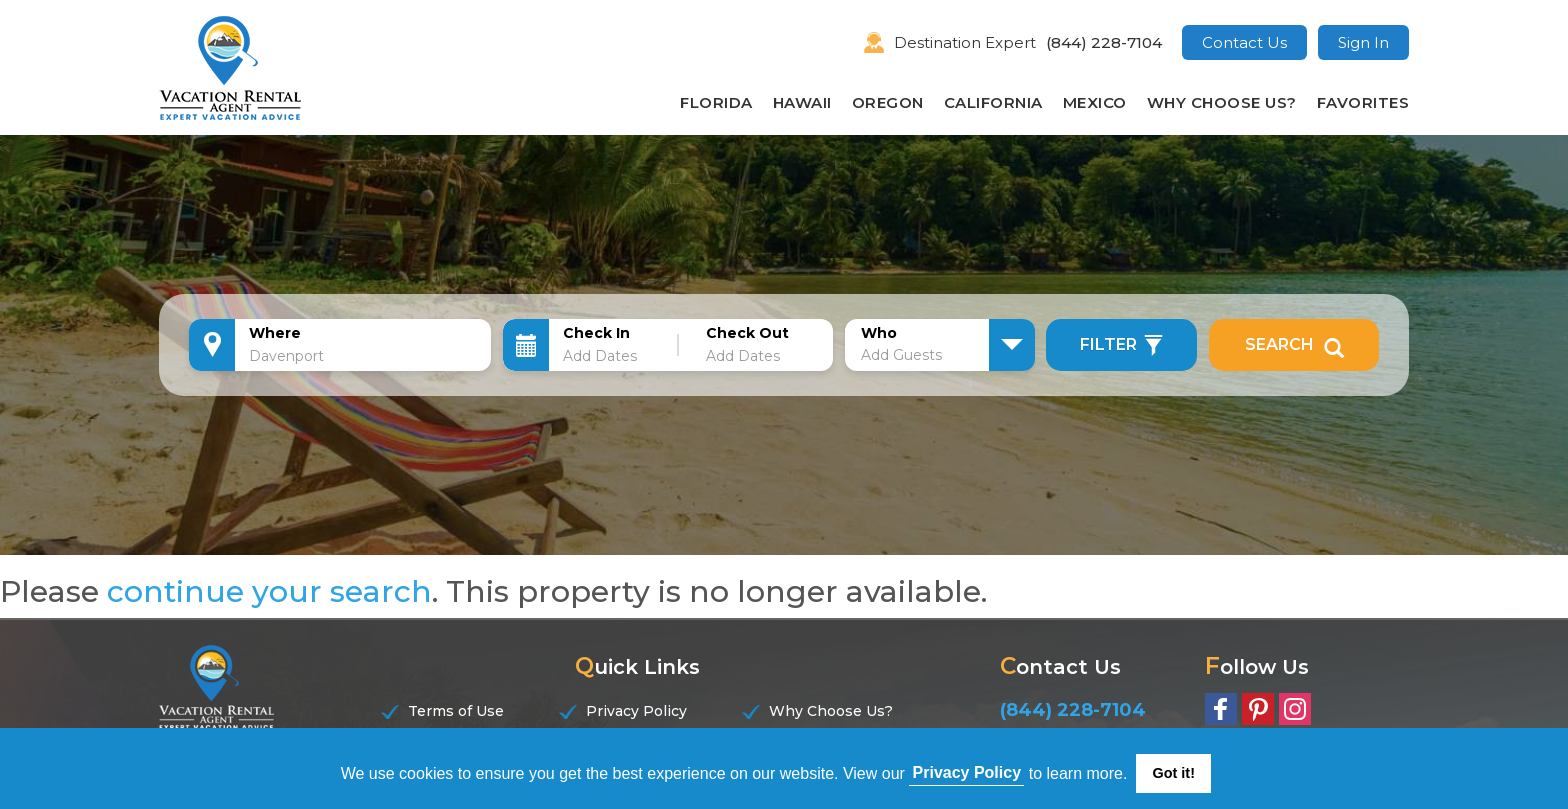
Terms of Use (456, 711)
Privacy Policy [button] (967, 772)
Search (1294, 345)
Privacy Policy (636, 711)
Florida (716, 102)
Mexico (1095, 102)
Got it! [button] (1174, 773)
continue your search (269, 591)
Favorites (1363, 102)
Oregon (888, 102)
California (993, 102)
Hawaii (802, 102)
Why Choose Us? (1222, 102)
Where (275, 333)
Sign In (1363, 42)
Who (879, 333)
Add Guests (901, 355)
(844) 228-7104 (1104, 42)
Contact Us (1244, 42)
